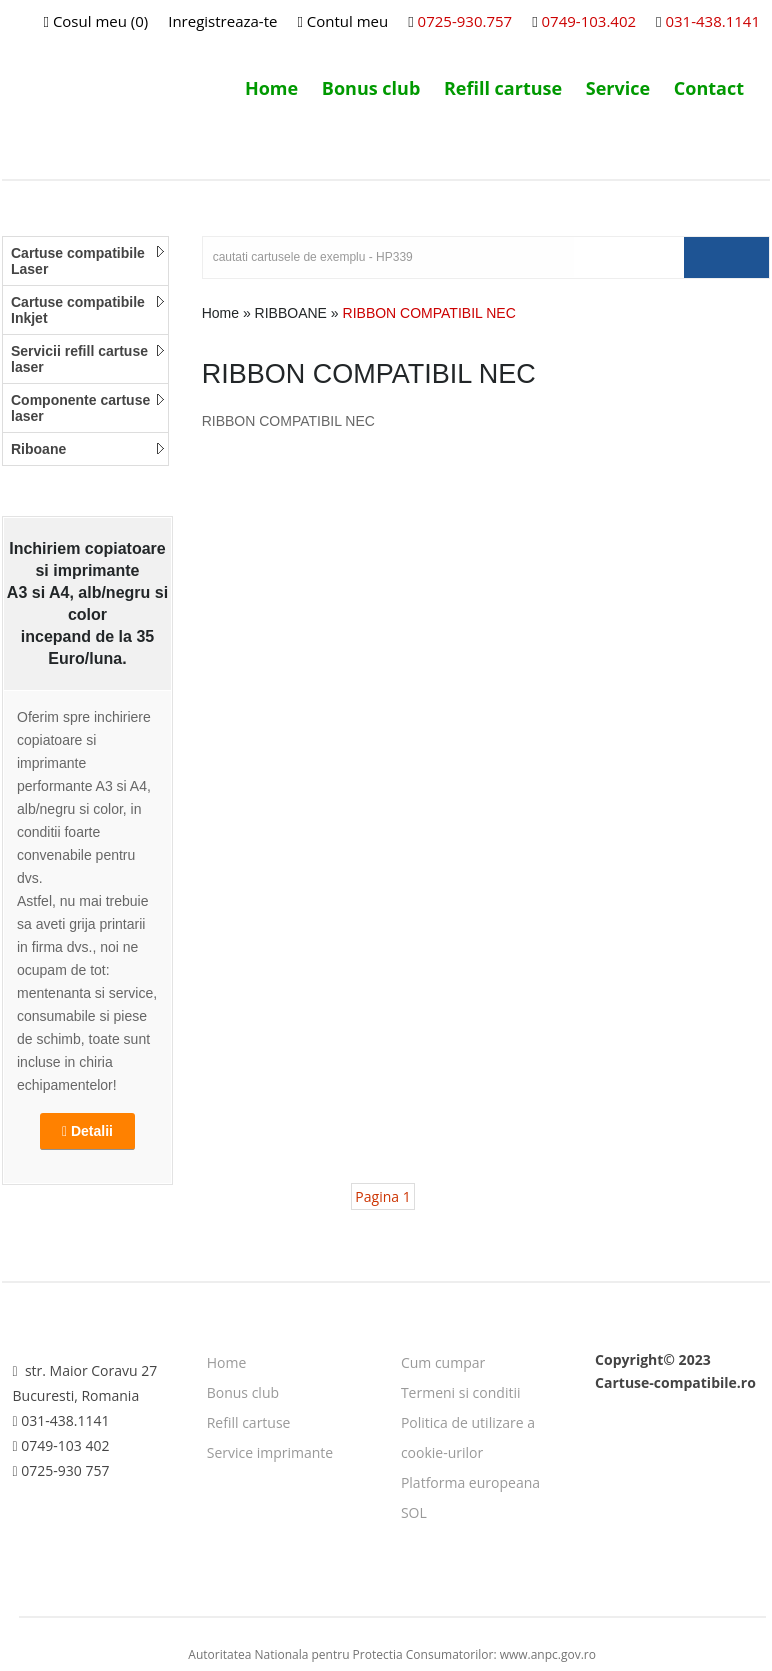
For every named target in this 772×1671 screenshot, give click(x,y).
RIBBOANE (291, 313)
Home (271, 88)
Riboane (87, 449)
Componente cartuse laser (87, 408)
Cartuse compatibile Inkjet (87, 310)
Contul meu (342, 21)
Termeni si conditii (461, 1392)
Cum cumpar (443, 1362)
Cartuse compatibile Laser (87, 261)
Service (618, 88)
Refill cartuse (503, 88)
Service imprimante (270, 1452)
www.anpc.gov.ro (548, 1654)
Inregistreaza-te (222, 21)
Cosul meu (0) (96, 21)
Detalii (87, 1131)
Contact (709, 88)
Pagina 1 (382, 1196)
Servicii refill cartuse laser (87, 359)
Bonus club (371, 88)
